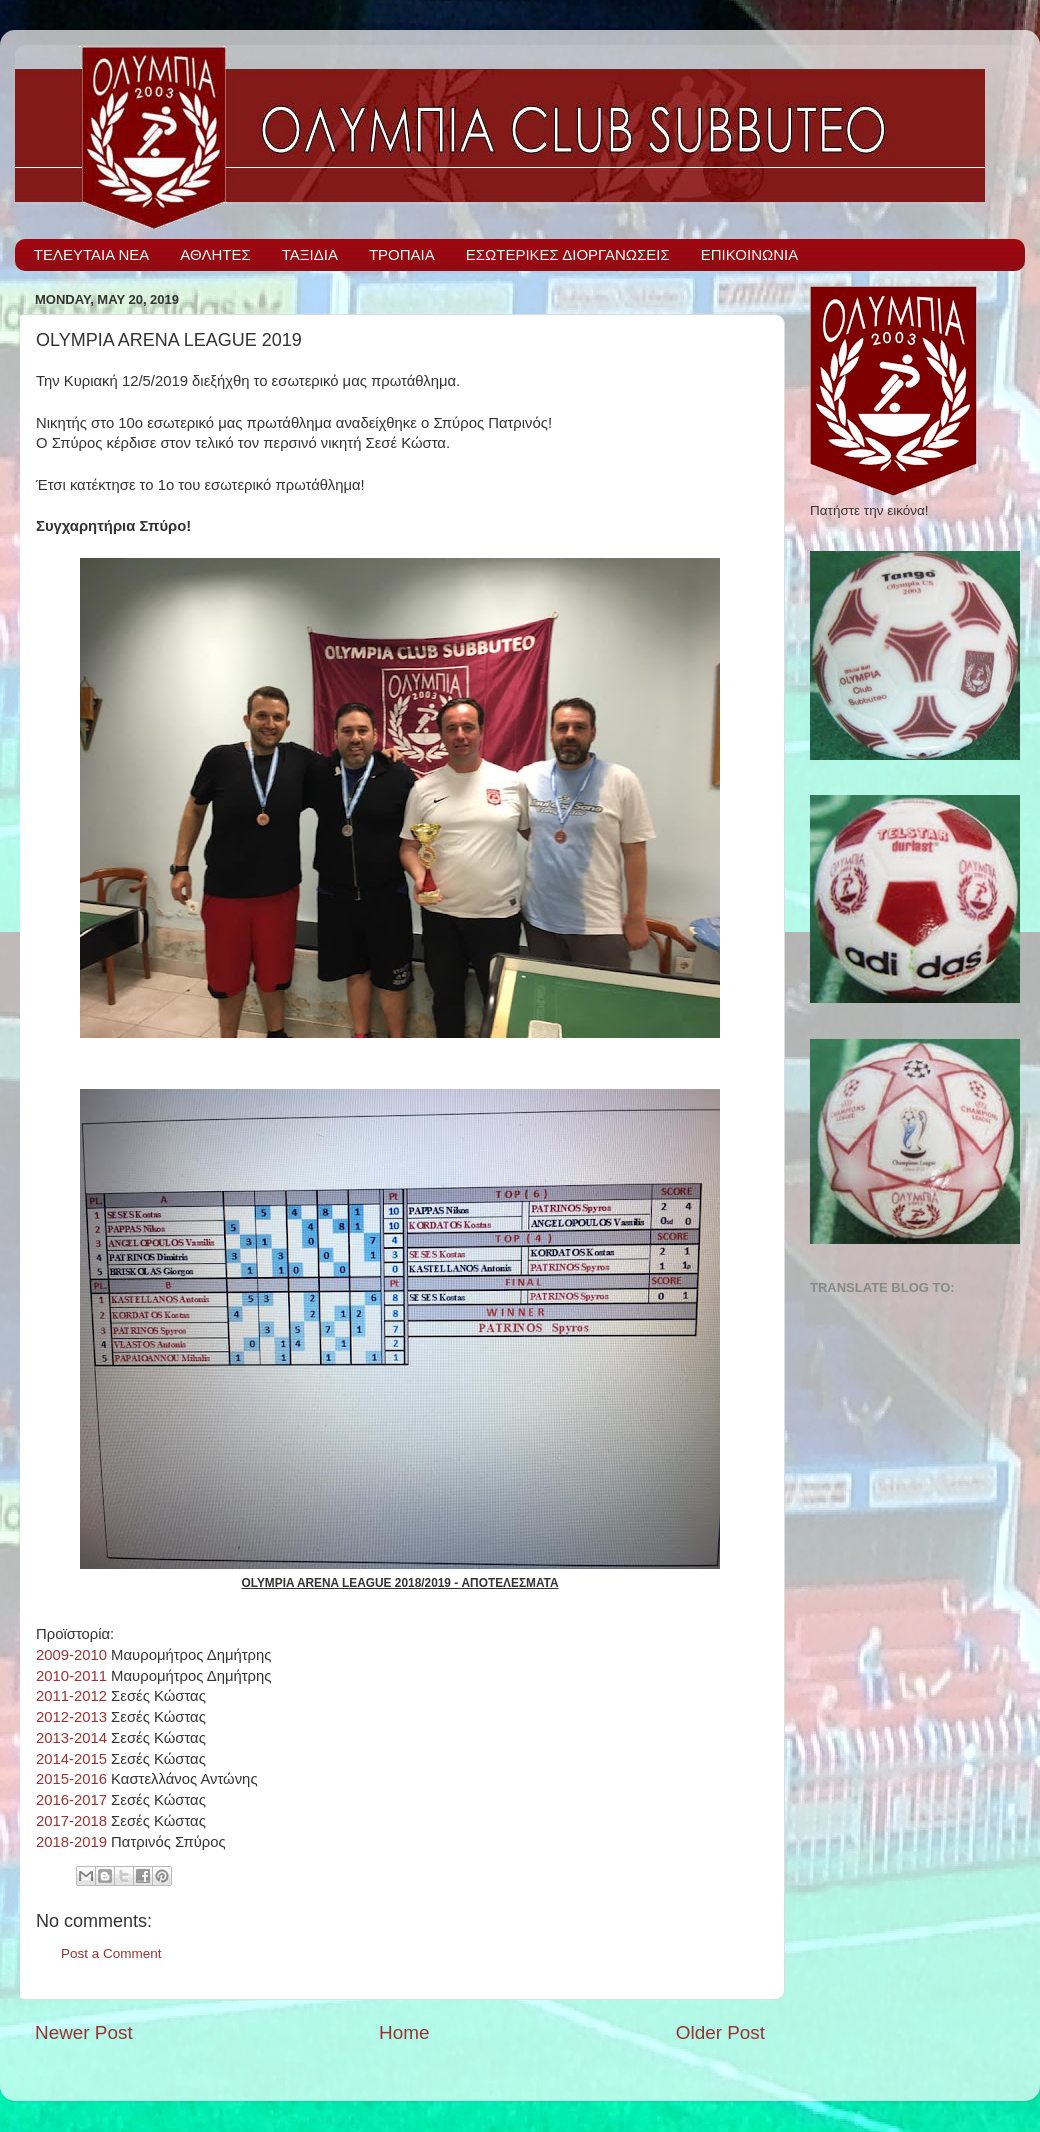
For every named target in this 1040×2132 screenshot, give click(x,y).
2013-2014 (71, 1738)
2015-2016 (71, 1779)
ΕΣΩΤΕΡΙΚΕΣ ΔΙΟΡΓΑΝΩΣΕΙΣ (568, 254)
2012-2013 (71, 1717)
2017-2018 (71, 1821)
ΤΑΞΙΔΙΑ (310, 254)
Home (404, 2032)
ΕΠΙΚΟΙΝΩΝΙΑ (749, 254)
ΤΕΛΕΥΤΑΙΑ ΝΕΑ (92, 254)
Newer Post (84, 2032)
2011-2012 (71, 1696)
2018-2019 (71, 1842)
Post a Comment (111, 1953)
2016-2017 (71, 1800)
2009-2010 (71, 1655)
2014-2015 (71, 1759)
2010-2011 (71, 1676)
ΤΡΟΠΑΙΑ (402, 254)
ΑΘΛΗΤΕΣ (215, 254)
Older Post (720, 2032)
